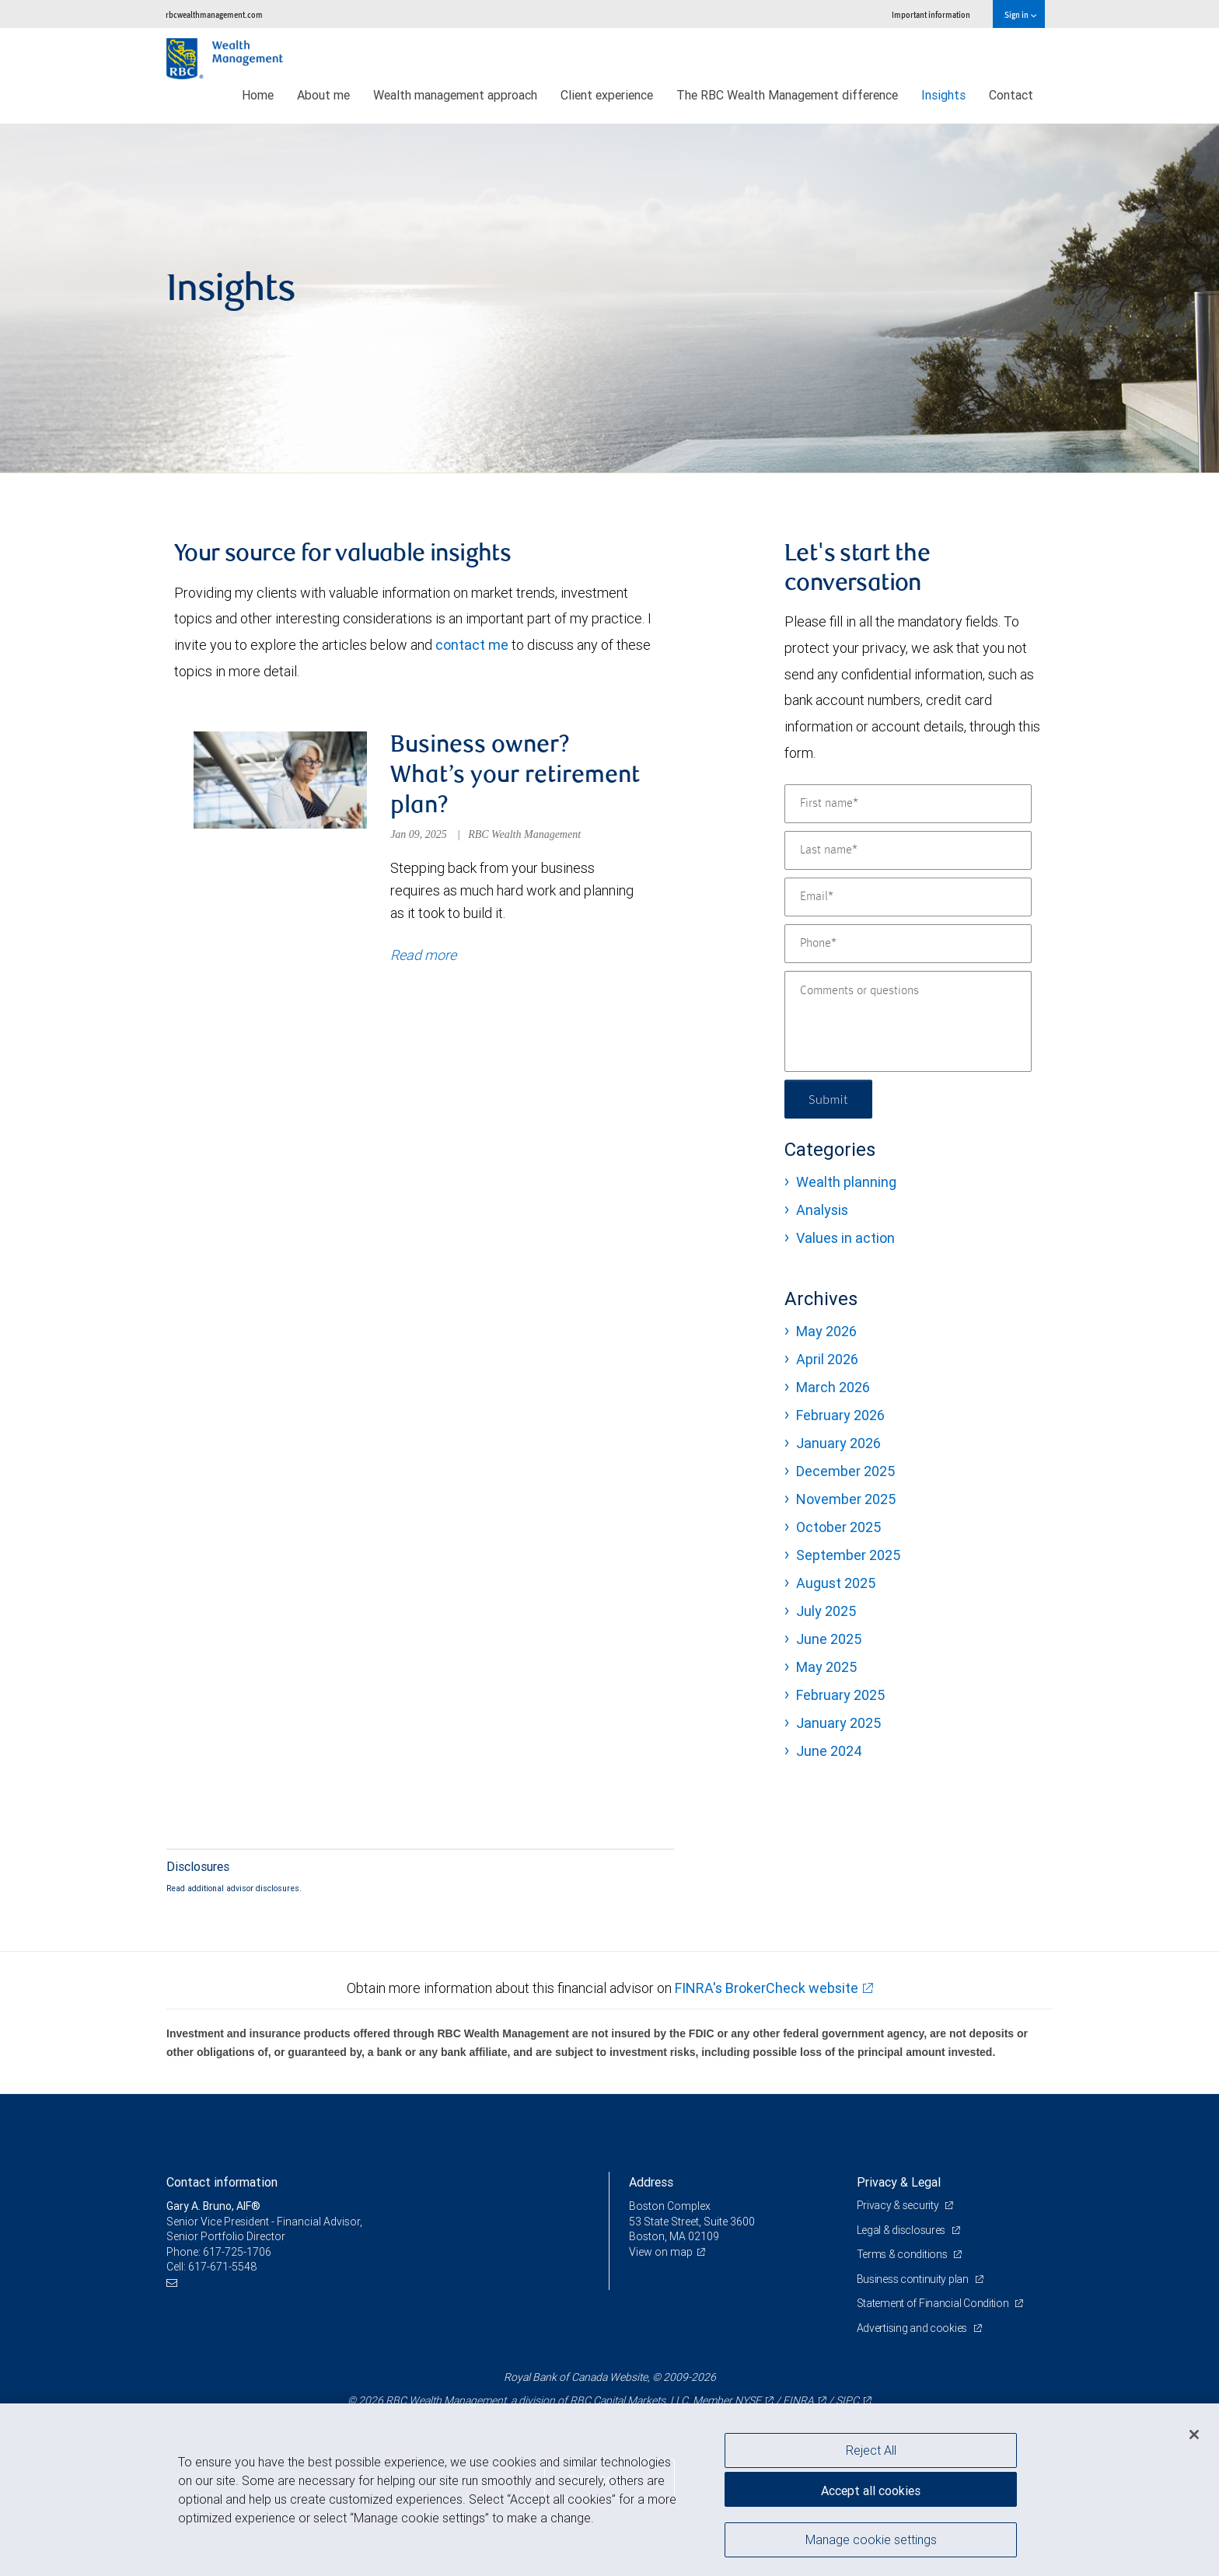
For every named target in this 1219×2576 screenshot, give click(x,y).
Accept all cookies (870, 2490)
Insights (943, 95)
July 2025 (826, 1611)
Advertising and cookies (913, 2328)
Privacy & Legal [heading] (899, 2182)
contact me (471, 645)
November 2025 (846, 1499)
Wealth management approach (455, 95)
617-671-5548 (222, 2267)
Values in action (845, 1238)
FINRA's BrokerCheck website (766, 1988)
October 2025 (838, 1527)
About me (323, 95)
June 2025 (828, 1639)
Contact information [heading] (222, 2182)
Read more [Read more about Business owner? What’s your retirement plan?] (423, 955)
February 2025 (840, 1695)
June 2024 (829, 1751)
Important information (931, 14)
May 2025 (826, 1667)
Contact (1011, 95)
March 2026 (833, 1387)
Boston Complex (670, 2206)
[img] (609, 298)
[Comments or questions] (908, 1021)
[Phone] (908, 943)
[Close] (1194, 2434)
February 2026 (840, 1415)
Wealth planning (846, 1182)
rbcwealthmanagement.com (214, 14)
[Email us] (173, 2282)
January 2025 (838, 1723)
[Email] (908, 897)
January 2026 (838, 1443)
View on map (661, 2252)
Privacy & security (899, 2205)
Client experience (607, 95)
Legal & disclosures (902, 2230)
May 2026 (826, 1331)
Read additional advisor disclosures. (234, 1888)
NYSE (748, 2400)
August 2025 (835, 1583)
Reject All (871, 2450)
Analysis (822, 1210)
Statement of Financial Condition (934, 2303)
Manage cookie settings (871, 2539)
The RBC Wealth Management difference (787, 95)
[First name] (908, 803)
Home (258, 95)
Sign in (1020, 14)
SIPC (847, 2400)
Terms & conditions (903, 2254)
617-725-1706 (237, 2252)
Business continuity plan (914, 2279)
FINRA (798, 2400)
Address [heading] (651, 2182)
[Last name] (908, 850)
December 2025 (845, 1471)
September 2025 (848, 1555)
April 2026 (827, 1359)
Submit (828, 1098)
